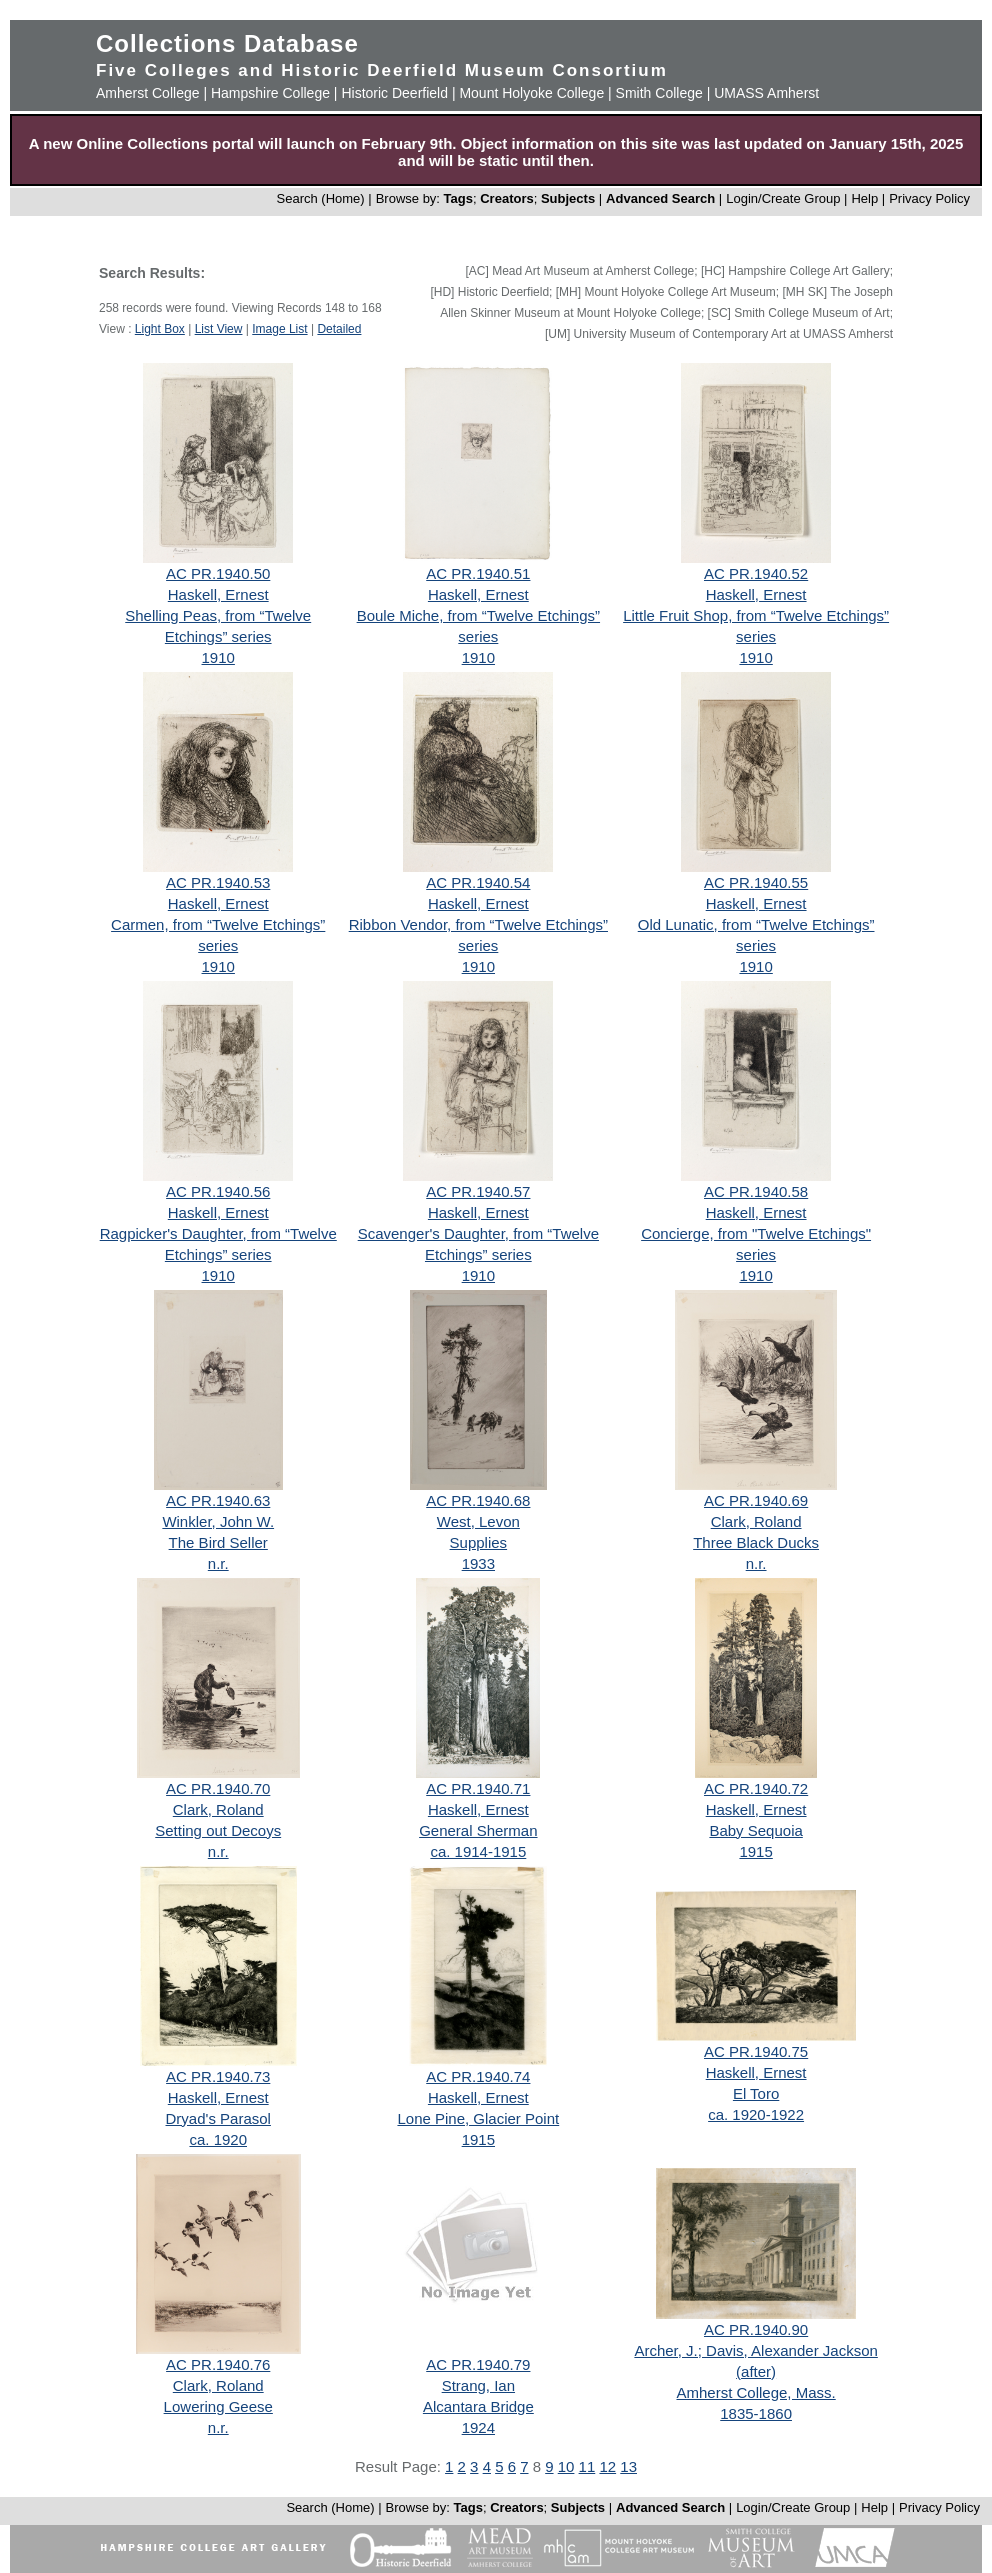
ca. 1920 (218, 2139)
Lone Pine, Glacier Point (478, 2118)
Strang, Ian (478, 2385)
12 (607, 2466)
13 (628, 2466)
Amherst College (148, 93)
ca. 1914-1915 (478, 1851)
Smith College (659, 93)
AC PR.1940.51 (478, 573)
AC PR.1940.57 (478, 1191)
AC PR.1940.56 (218, 1191)
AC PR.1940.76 (218, 2364)
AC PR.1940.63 (218, 1500)
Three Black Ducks (756, 1542)
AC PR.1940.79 (478, 2364)
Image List (279, 329)
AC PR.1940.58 (756, 1191)
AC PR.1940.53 (218, 882)
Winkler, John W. (218, 1521)
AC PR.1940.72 (756, 1788)
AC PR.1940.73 (218, 2076)
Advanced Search (660, 198)
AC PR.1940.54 (478, 882)
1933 (478, 1563)
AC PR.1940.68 (478, 1500)
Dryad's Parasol (218, 2118)
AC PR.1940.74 (478, 2076)
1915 (755, 1851)
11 (587, 2466)
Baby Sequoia (755, 1830)
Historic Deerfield (394, 93)
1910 (218, 657)
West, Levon (478, 1521)
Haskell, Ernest (218, 594)
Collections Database (227, 43)
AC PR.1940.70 (218, 1788)
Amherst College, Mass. (755, 2392)
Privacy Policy (929, 198)
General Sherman (478, 1830)
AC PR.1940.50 (218, 573)
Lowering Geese (218, 2406)
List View (219, 329)
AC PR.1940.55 (756, 882)
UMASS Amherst (766, 93)
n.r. (218, 1563)
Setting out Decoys (218, 1830)
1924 (478, 2427)
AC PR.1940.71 (478, 1788)
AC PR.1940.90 (756, 2329)
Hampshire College (270, 93)
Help (864, 198)
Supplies (479, 1542)
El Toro (756, 2093)
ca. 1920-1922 (756, 2114)
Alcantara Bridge (478, 2406)
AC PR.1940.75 (756, 2051)
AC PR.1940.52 (756, 573)
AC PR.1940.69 (756, 1500)
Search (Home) (321, 198)
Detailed (339, 329)
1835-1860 (756, 2413)
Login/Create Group (785, 198)
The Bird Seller (218, 1542)
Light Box (160, 329)
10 (566, 2466)
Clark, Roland (756, 1521)
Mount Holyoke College (531, 93)
